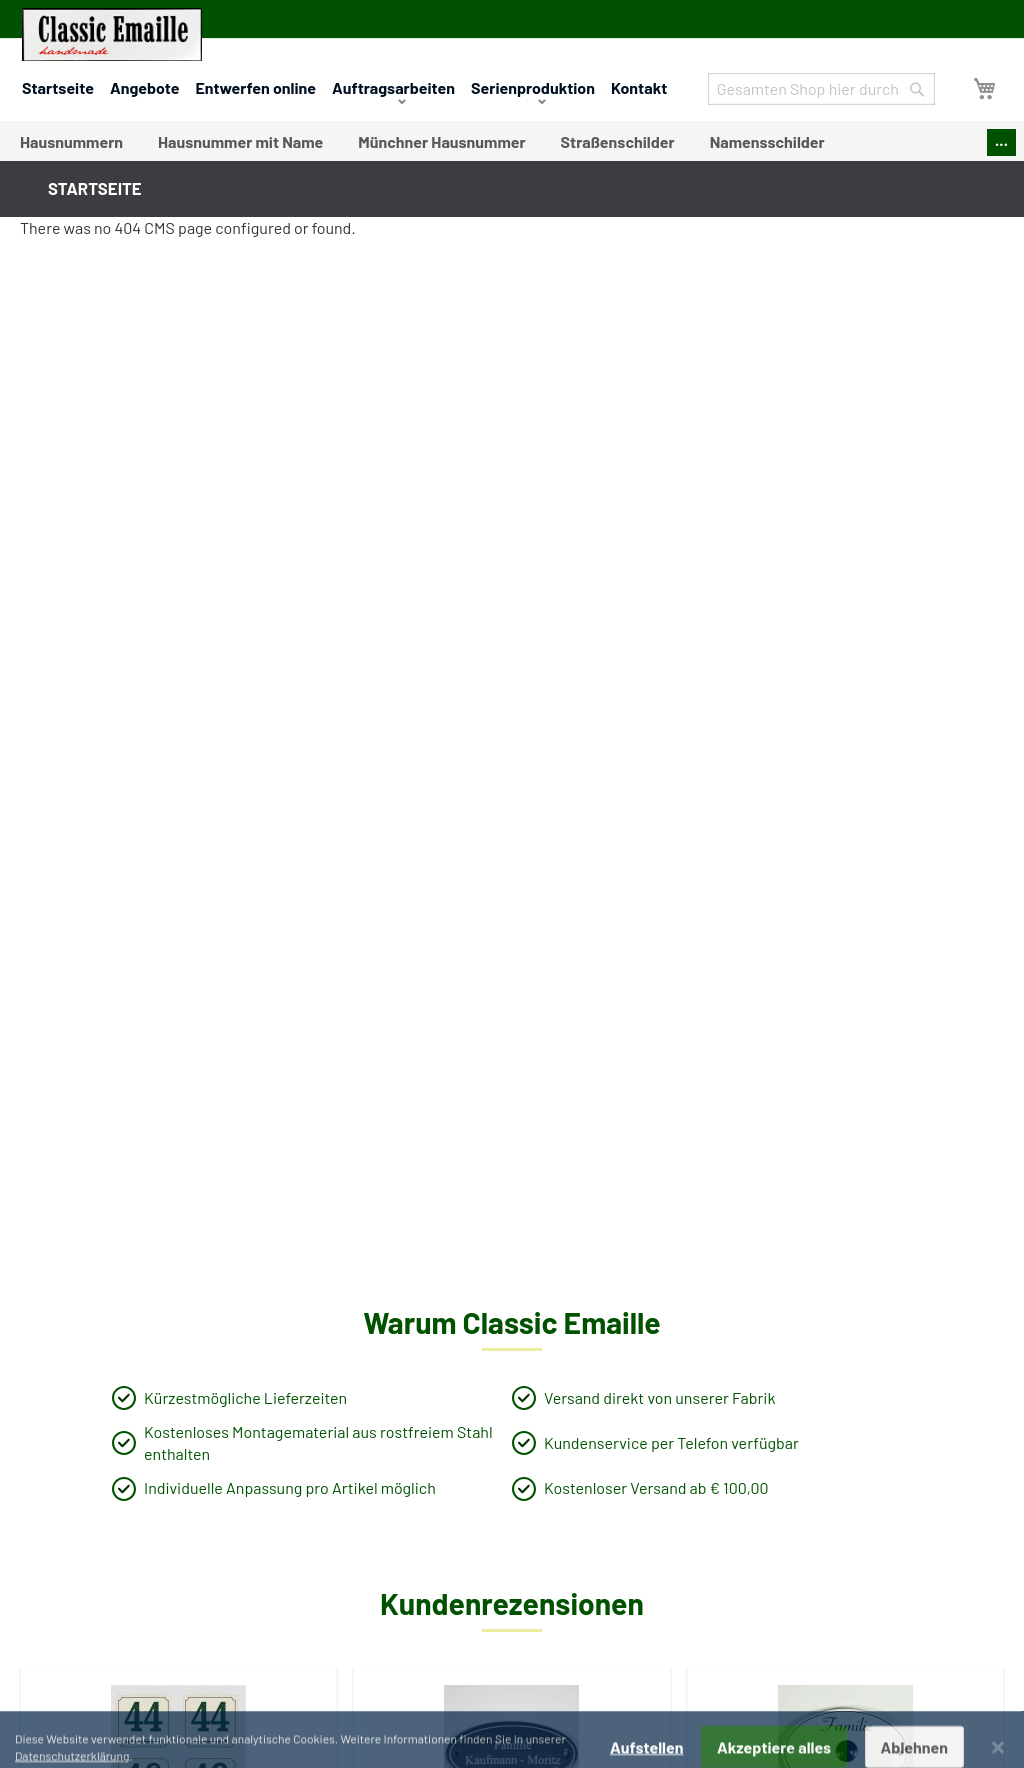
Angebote (145, 87)
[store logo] (112, 34)
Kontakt (639, 87)
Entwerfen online (255, 87)
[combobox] (821, 89)
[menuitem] (71, 142)
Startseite (58, 87)
